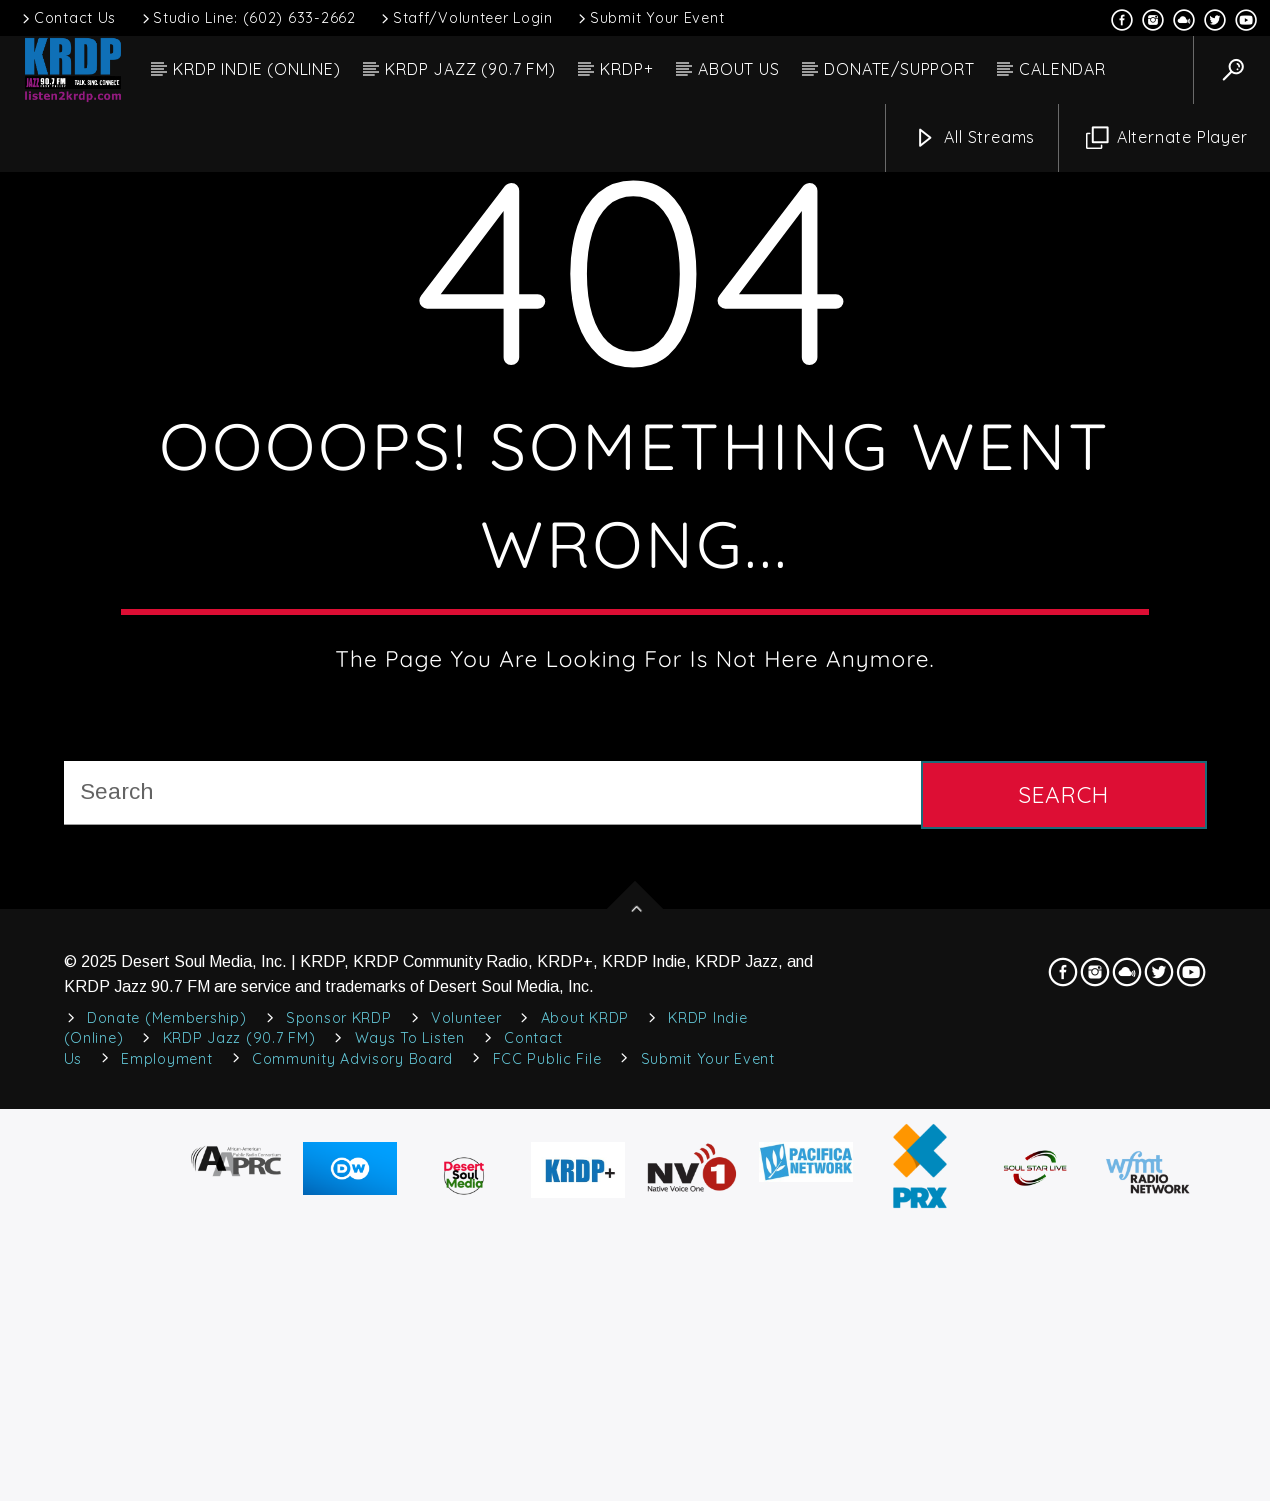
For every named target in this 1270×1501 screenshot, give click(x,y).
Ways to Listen (410, 1467)
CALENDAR (1062, 69)
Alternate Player (1167, 138)
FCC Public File (547, 1487)
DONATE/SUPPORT (899, 69)
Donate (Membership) (167, 1447)
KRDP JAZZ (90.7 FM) (470, 69)
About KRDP (585, 1447)
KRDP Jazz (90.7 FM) (239, 1467)
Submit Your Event (649, 18)
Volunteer (466, 1447)
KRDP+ (626, 69)
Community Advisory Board (352, 1487)
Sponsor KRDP (339, 1447)
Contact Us (67, 18)
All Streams (975, 138)
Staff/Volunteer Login (465, 18)
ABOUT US (738, 69)
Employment (166, 1487)
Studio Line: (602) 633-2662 (247, 18)
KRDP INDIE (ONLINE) (256, 69)
